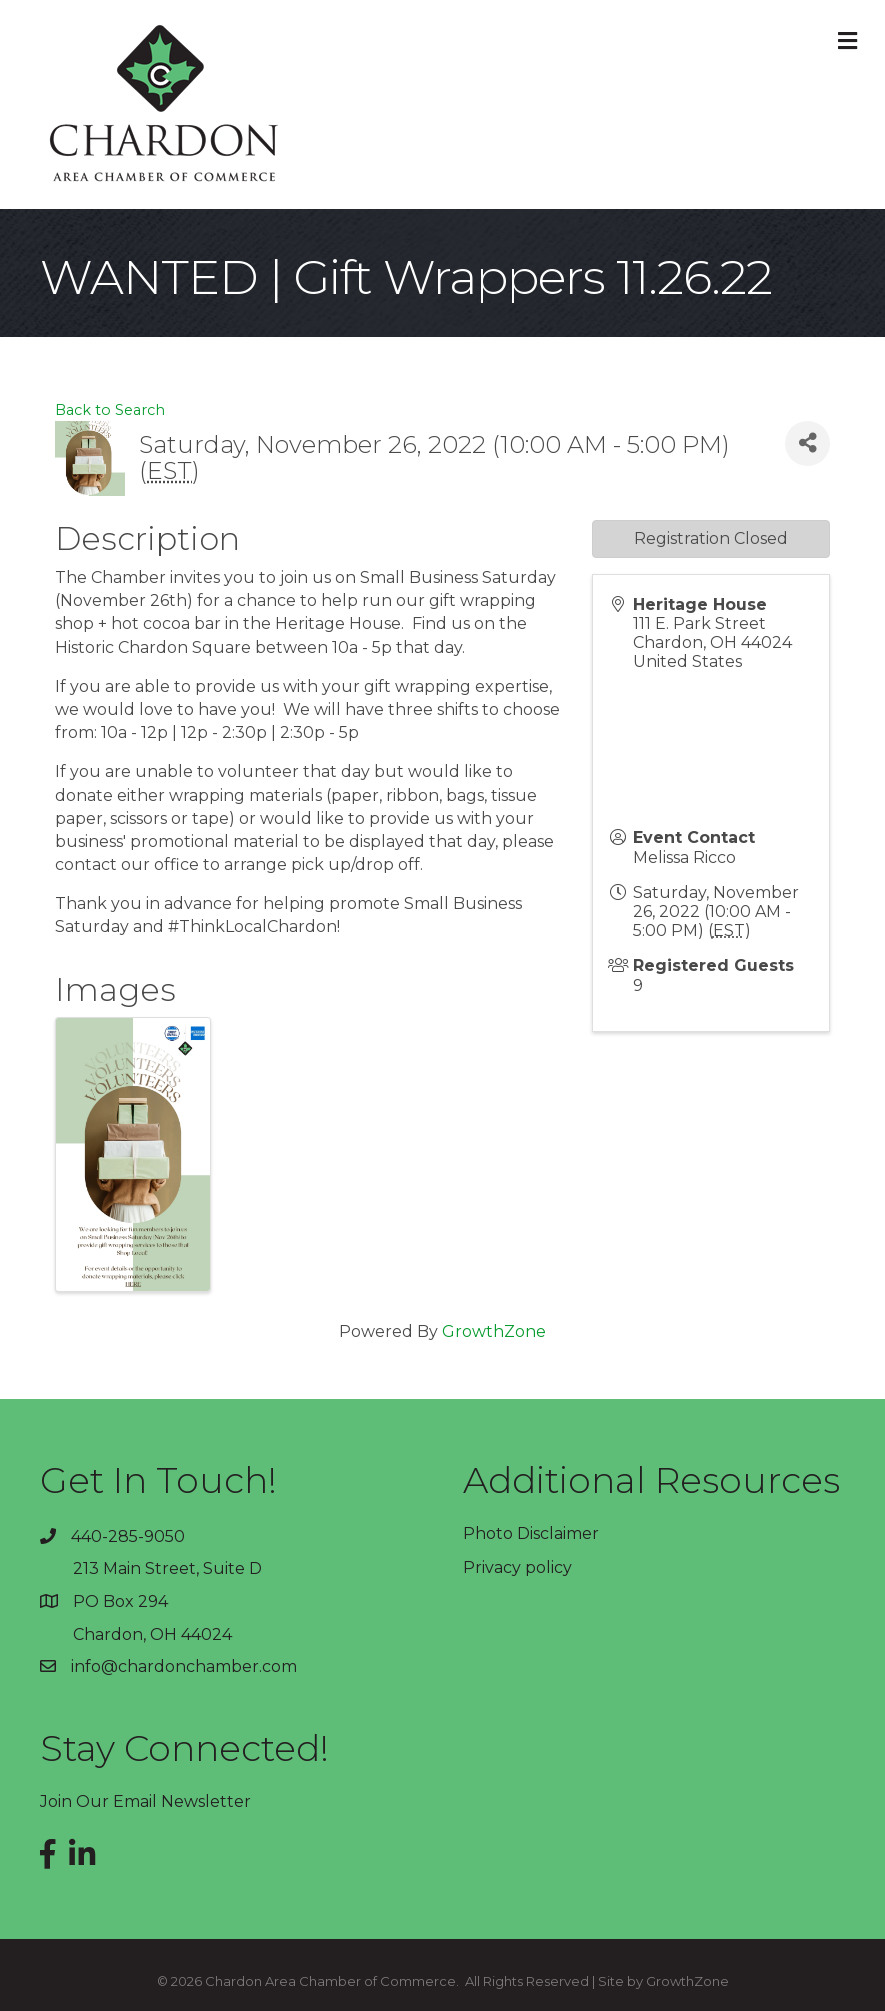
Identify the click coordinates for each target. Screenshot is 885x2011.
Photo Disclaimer (531, 1533)
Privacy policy (517, 1567)
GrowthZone (494, 1331)
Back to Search (110, 410)
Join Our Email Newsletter (145, 1801)
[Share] (807, 443)
